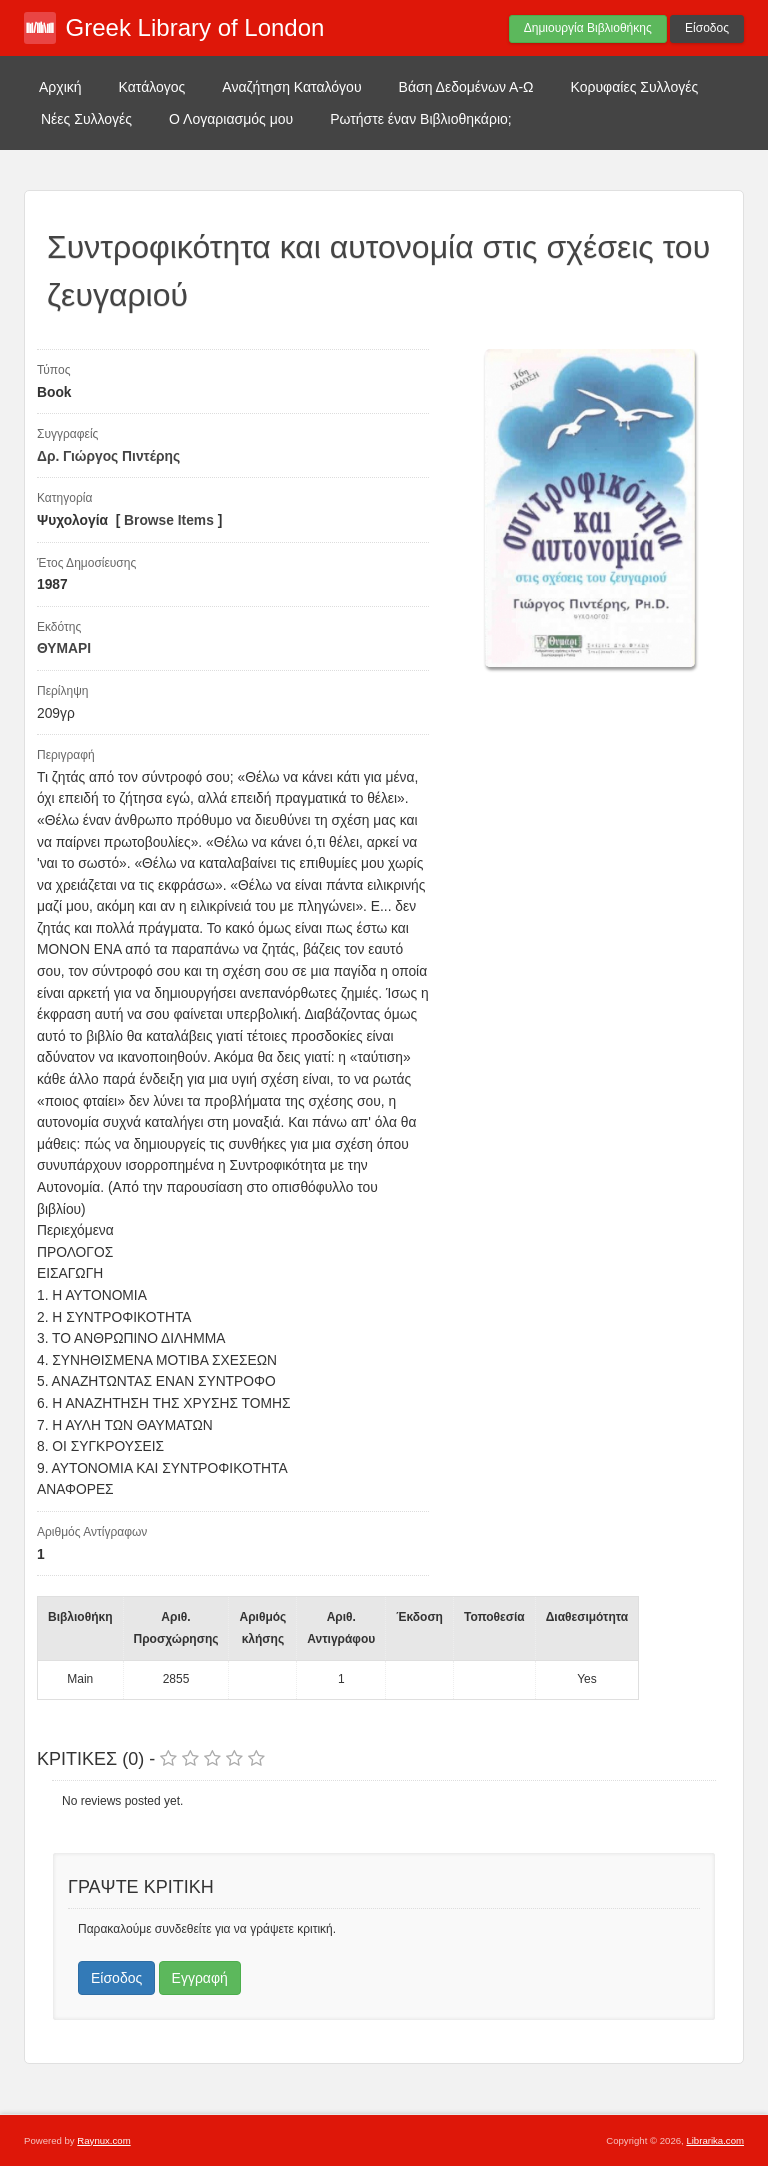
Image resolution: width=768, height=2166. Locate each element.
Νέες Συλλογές (86, 119)
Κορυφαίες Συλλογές (635, 87)
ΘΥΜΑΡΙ (64, 648)
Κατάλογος (152, 87)
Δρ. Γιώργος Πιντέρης (108, 456)
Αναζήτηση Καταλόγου (291, 87)
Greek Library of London (195, 27)
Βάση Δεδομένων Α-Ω (466, 87)
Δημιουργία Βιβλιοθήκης (588, 28)
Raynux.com (103, 2140)
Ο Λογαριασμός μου (231, 119)
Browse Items (169, 520)
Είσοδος (707, 28)
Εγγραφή (200, 1978)
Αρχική (60, 87)
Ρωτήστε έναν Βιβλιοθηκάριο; (421, 119)
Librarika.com (715, 2140)
